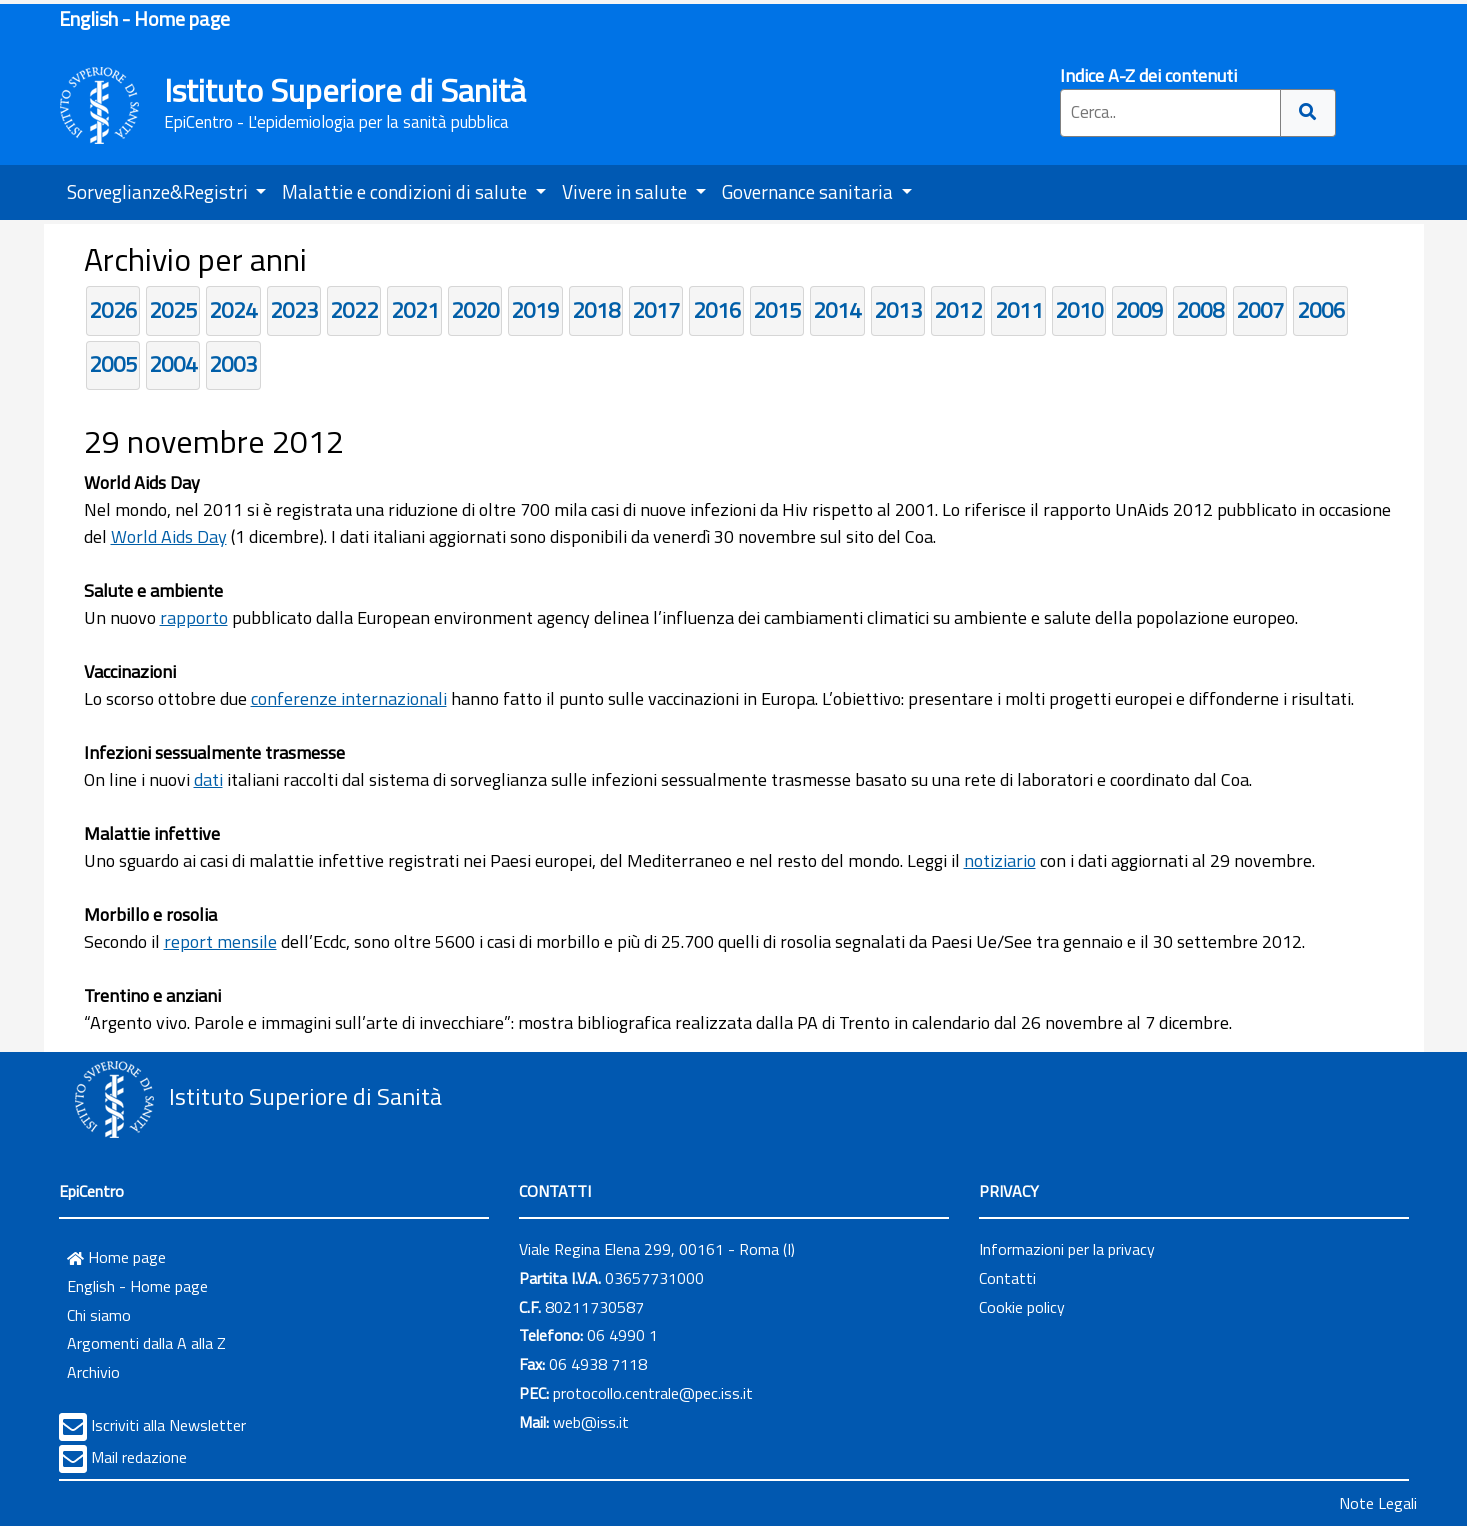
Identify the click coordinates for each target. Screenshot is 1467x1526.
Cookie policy (1022, 1307)
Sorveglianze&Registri (159, 191)
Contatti (1007, 1278)
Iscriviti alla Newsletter (168, 1425)
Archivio (93, 1372)
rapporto (194, 617)
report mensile (220, 941)
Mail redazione (139, 1457)
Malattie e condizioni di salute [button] (406, 191)
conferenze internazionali (349, 698)
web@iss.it (591, 1422)
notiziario (1000, 860)
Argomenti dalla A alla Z (146, 1343)
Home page (116, 1257)
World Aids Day (169, 536)
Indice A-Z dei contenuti (1148, 75)
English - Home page (144, 18)
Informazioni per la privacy (1067, 1249)
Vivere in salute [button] (626, 191)
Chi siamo (99, 1315)
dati (208, 779)
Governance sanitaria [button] (809, 191)
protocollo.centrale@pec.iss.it (653, 1393)
